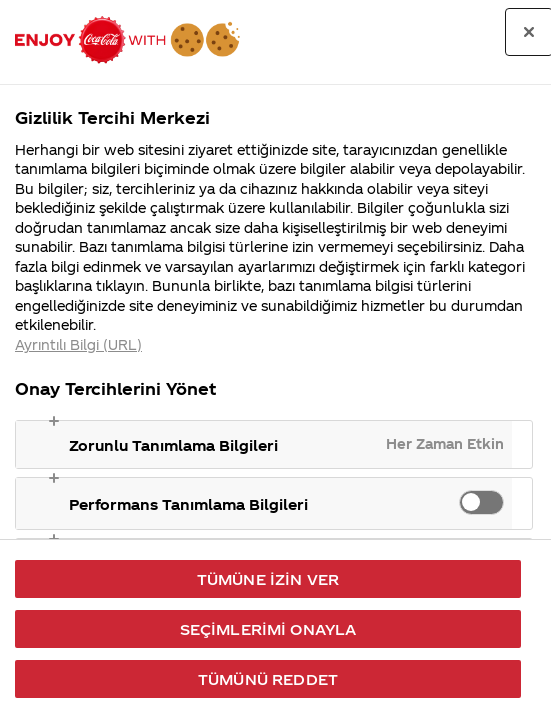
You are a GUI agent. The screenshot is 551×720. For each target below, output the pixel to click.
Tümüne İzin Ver (268, 579)
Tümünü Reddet (268, 679)
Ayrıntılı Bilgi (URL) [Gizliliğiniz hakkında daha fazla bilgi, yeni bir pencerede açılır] (78, 344)
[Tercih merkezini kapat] (529, 32)
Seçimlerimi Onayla (268, 629)
